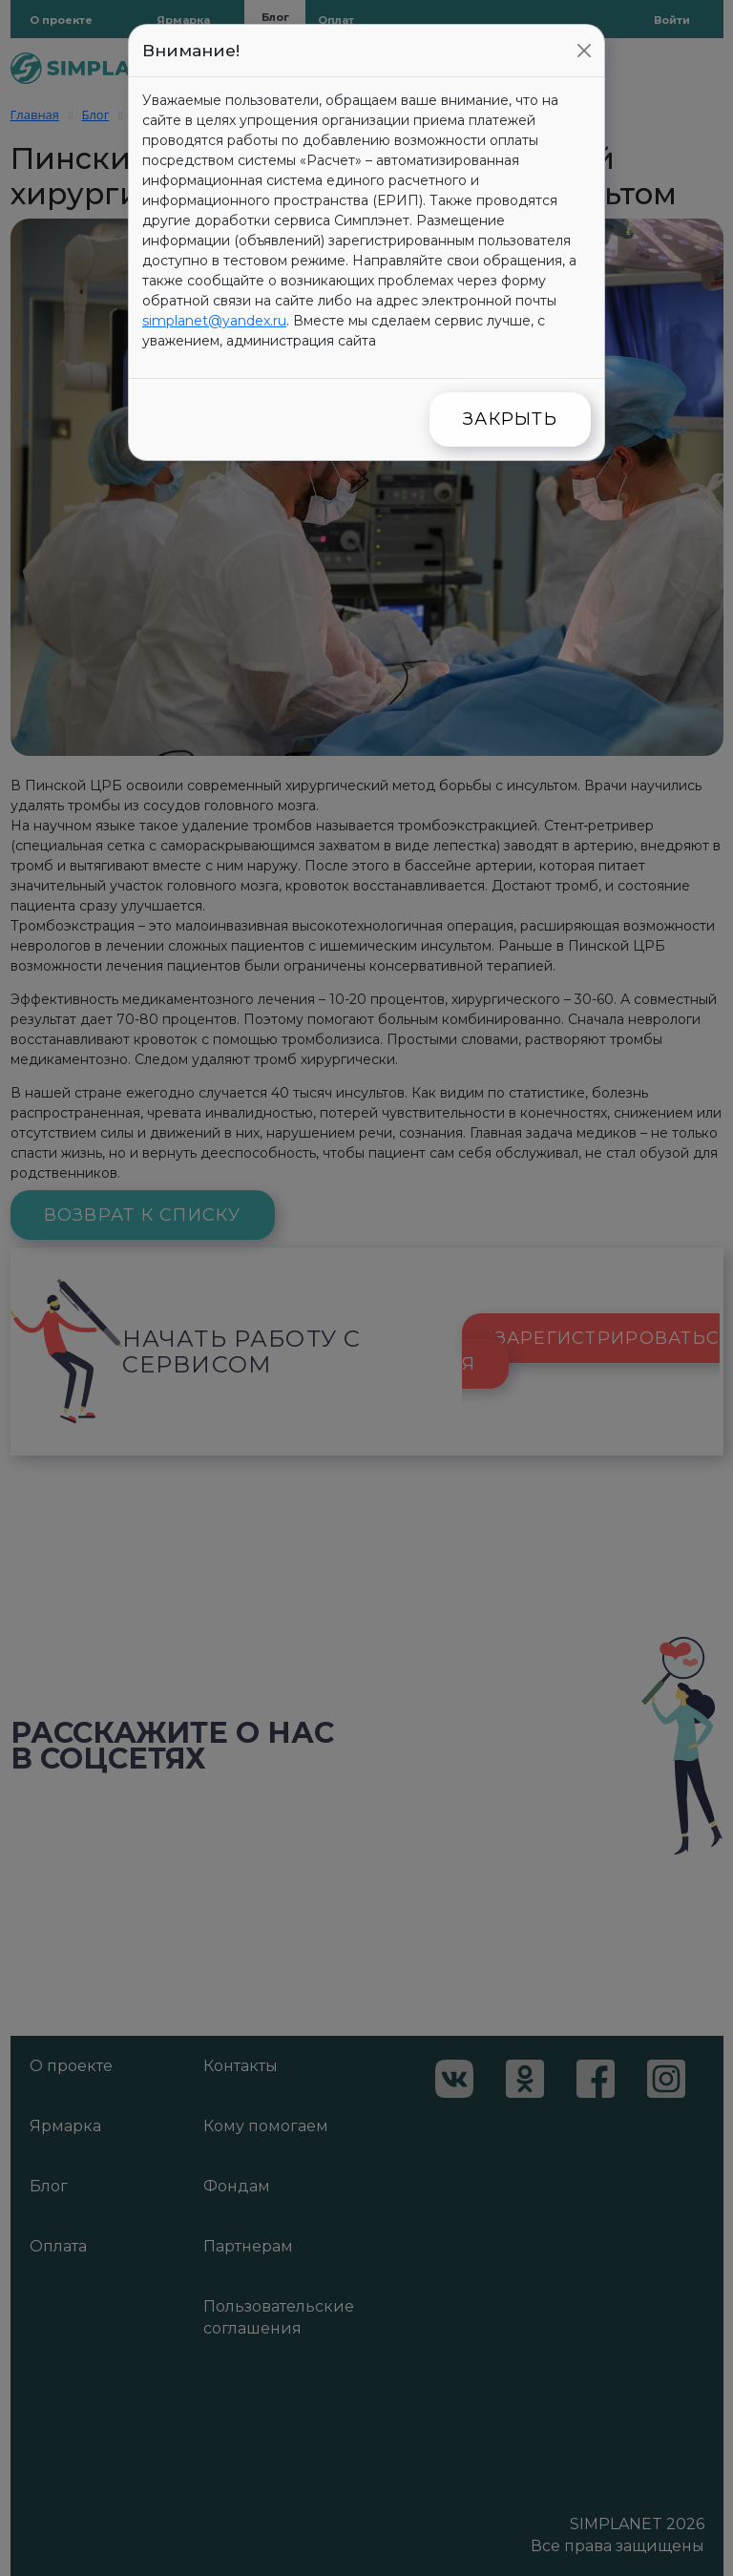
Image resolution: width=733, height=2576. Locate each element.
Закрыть (510, 418)
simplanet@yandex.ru (214, 320)
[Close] (584, 50)
